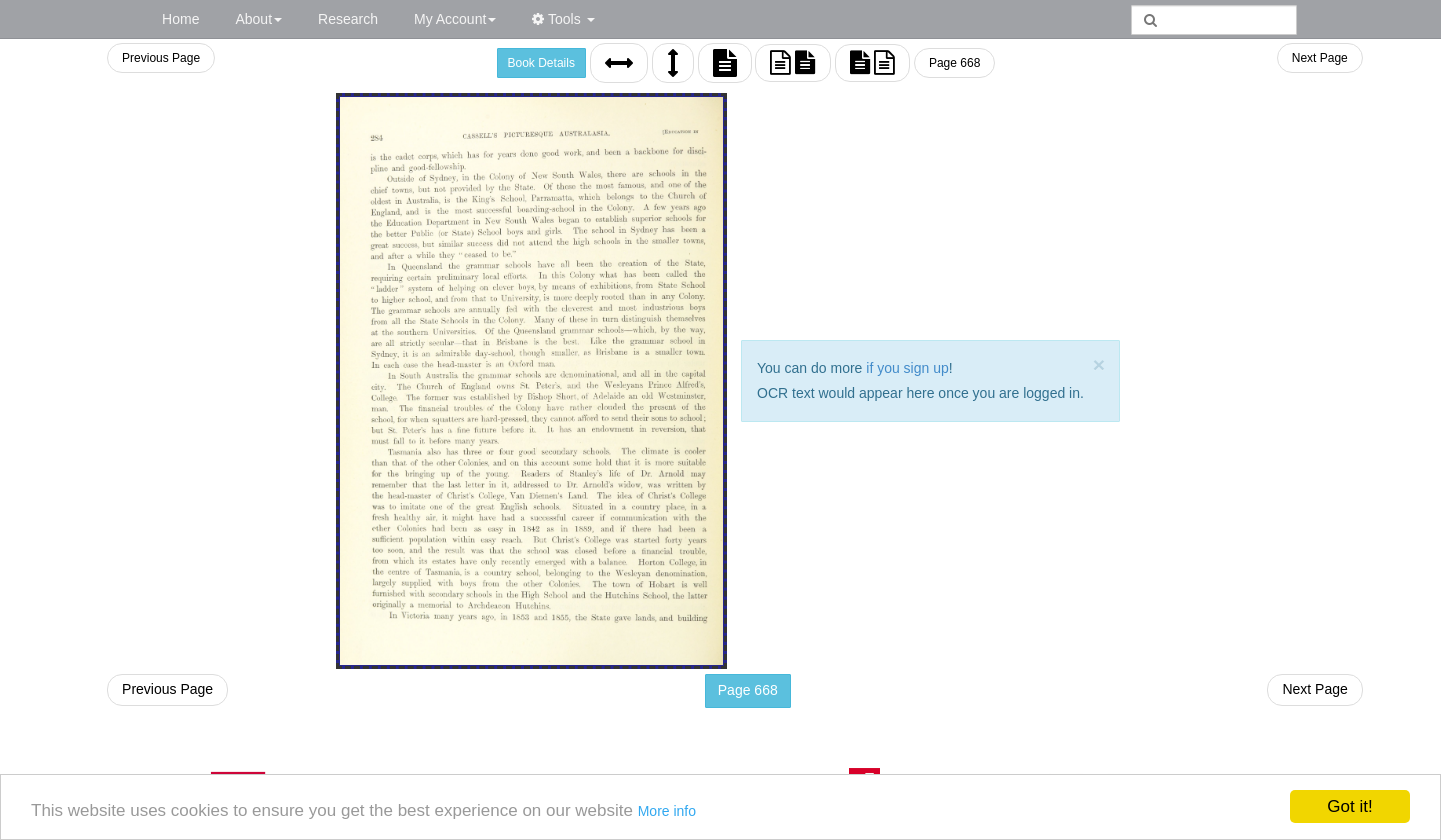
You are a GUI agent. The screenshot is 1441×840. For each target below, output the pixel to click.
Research (348, 19)
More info (667, 811)
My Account (455, 19)
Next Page (1320, 58)
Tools (563, 19)
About (258, 19)
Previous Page (161, 58)
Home (180, 19)
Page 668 (954, 63)
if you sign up (907, 368)
